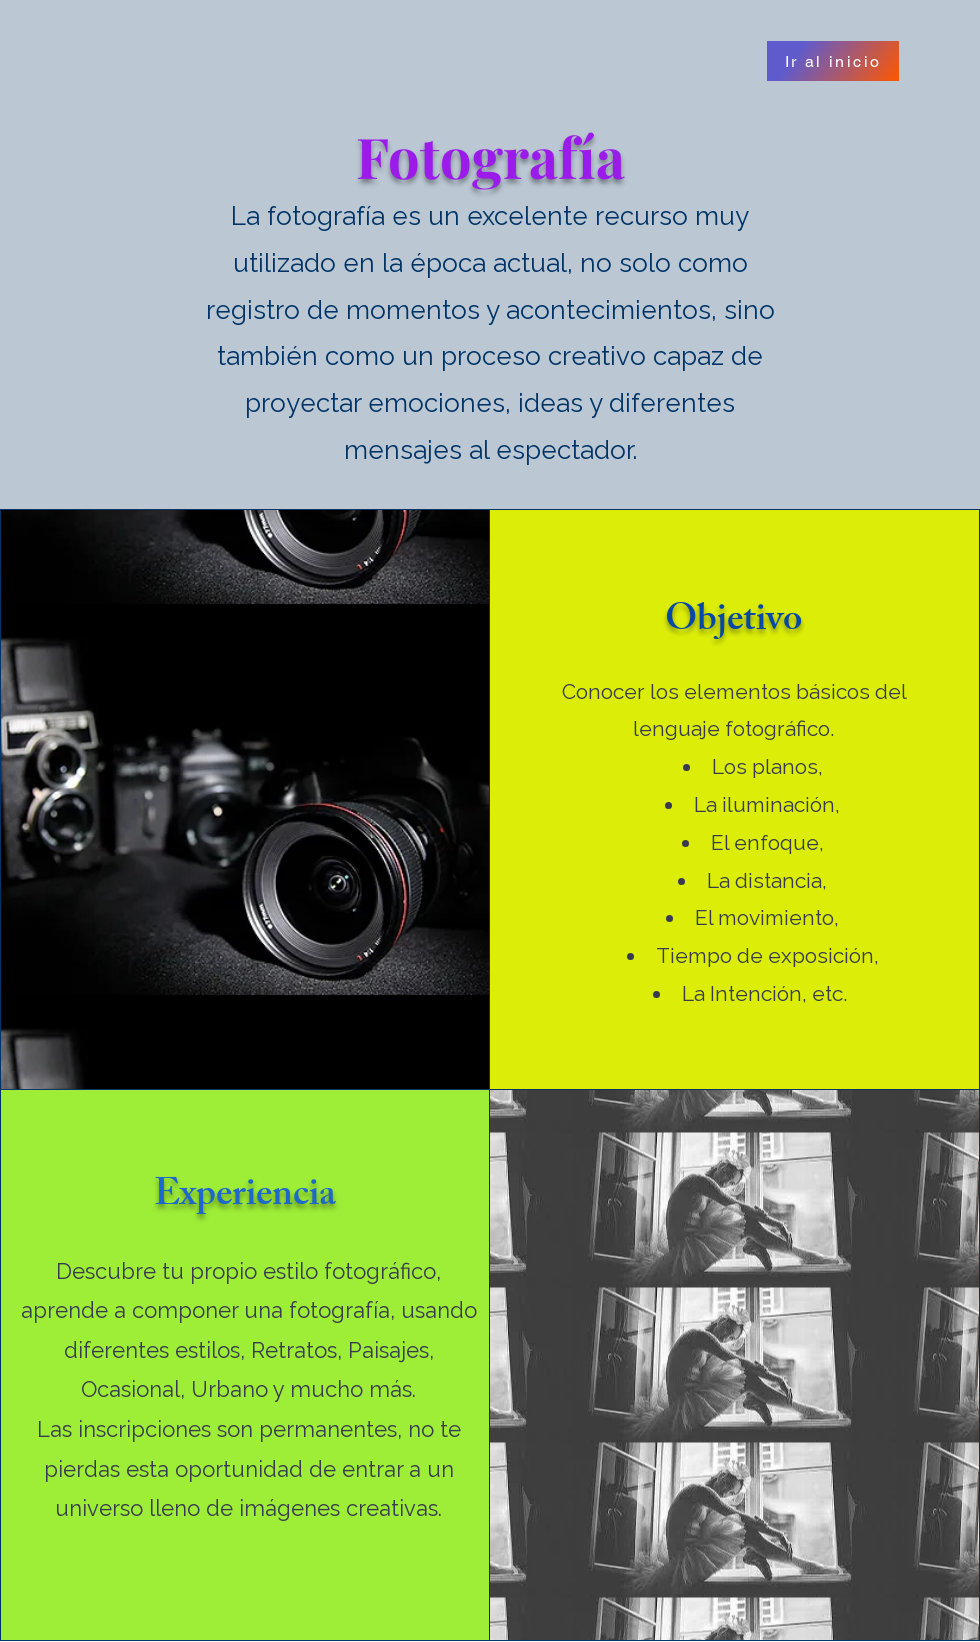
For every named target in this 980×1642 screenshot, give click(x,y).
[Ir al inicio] (833, 61)
